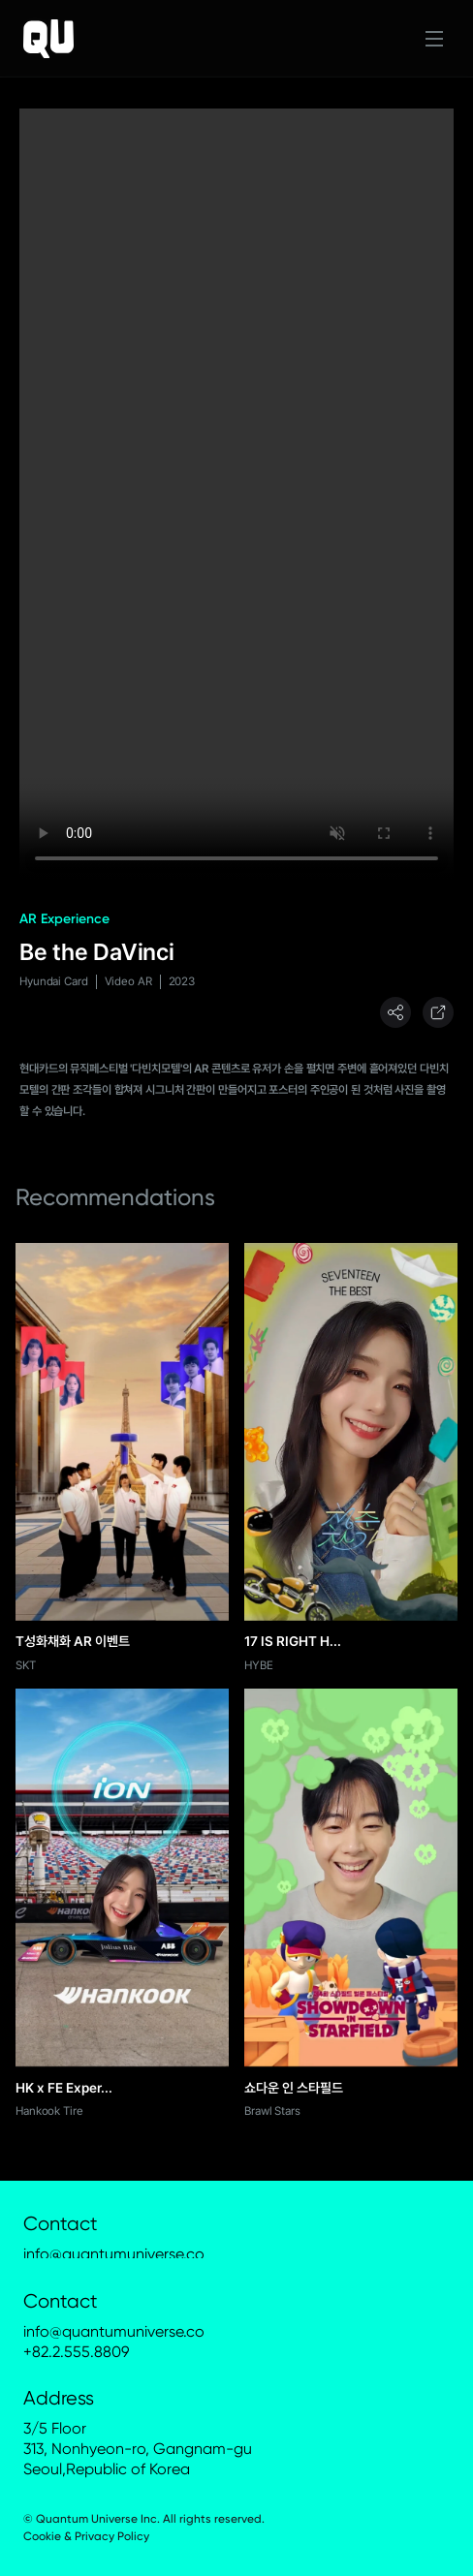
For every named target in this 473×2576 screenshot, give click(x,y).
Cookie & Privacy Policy (86, 2536)
